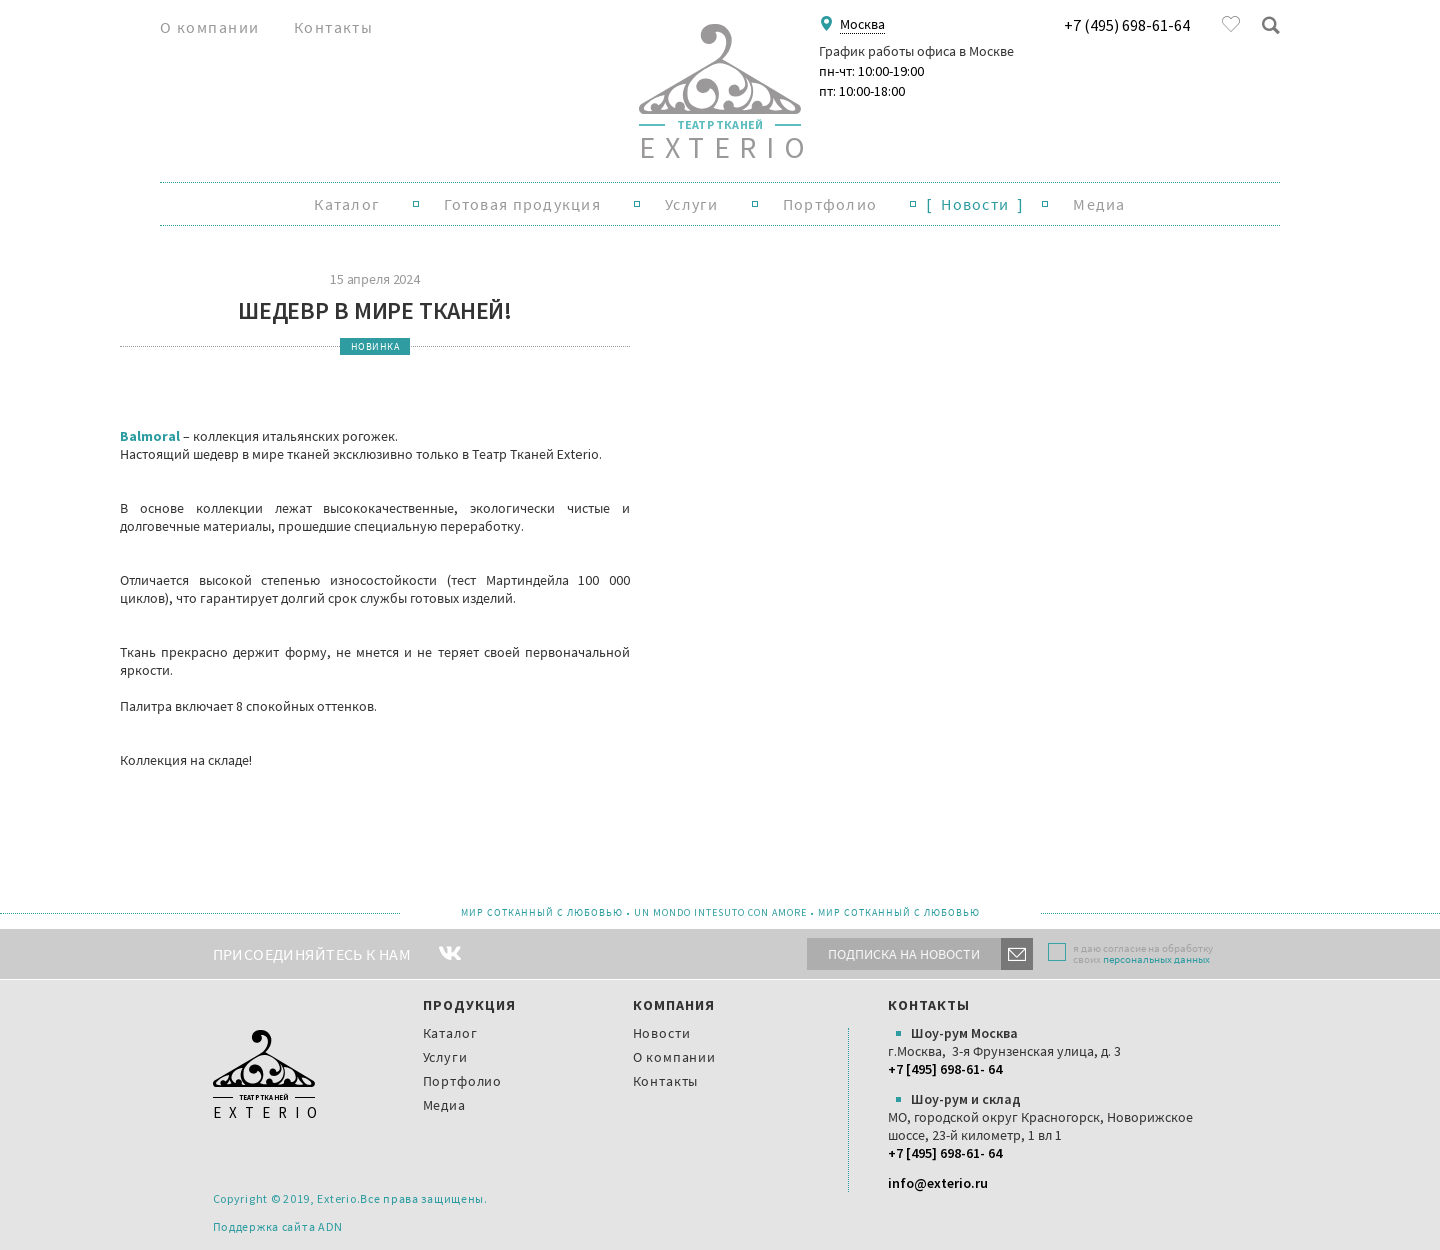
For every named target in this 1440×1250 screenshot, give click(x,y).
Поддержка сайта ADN (278, 1226)
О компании (209, 27)
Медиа (1099, 204)
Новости (975, 204)
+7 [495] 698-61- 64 (945, 1069)
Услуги (692, 204)
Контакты (334, 27)
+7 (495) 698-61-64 (1127, 24)
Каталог (347, 204)
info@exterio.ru (938, 1183)
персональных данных (1156, 959)
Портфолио (830, 204)
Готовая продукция (522, 204)
